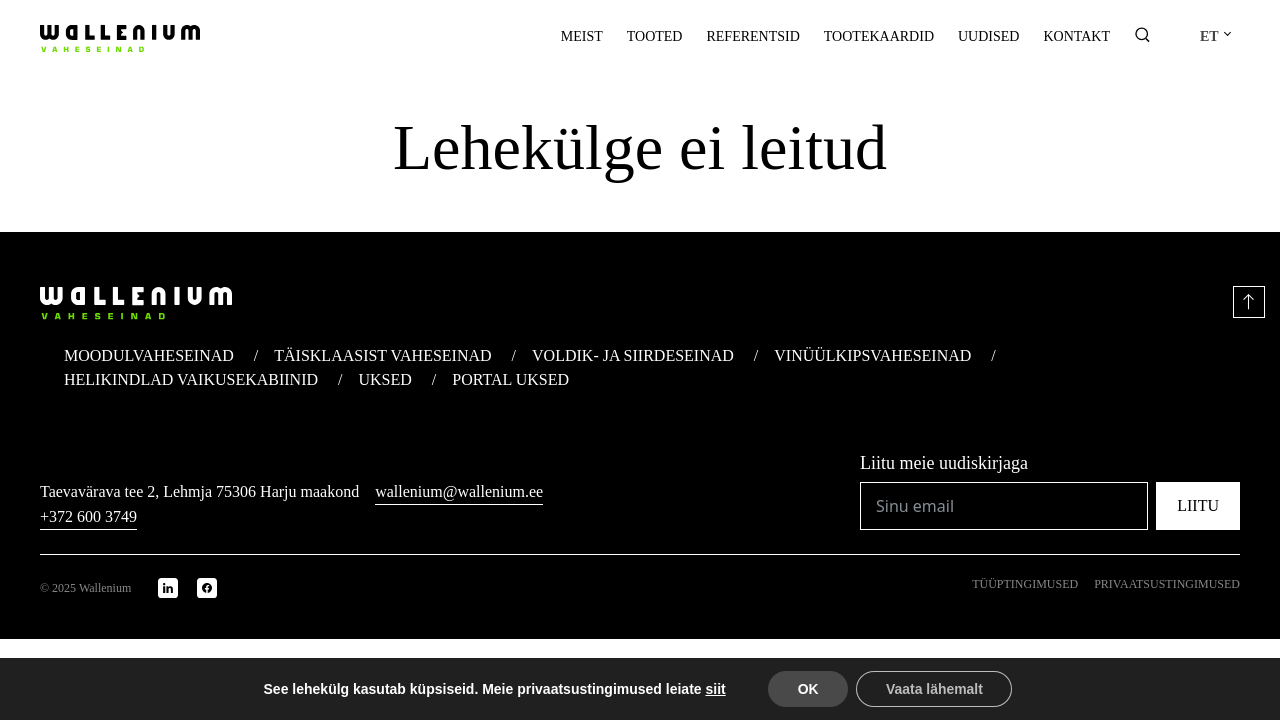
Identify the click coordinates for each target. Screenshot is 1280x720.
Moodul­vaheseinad (149, 355)
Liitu (1198, 505)
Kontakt (1076, 36)
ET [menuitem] (1209, 36)
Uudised (988, 36)
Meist (582, 36)
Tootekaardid (879, 36)
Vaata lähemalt (934, 689)
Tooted (655, 36)
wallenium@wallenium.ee (459, 491)
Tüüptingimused (1025, 584)
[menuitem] (1215, 36)
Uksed (385, 379)
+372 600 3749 (88, 516)
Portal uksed (510, 379)
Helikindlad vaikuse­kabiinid (191, 379)
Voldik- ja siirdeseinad (633, 355)
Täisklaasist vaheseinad (382, 355)
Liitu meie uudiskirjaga (944, 463)
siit (715, 689)
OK (807, 689)
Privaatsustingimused (1167, 584)
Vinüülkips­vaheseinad (872, 355)
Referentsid (752, 36)
